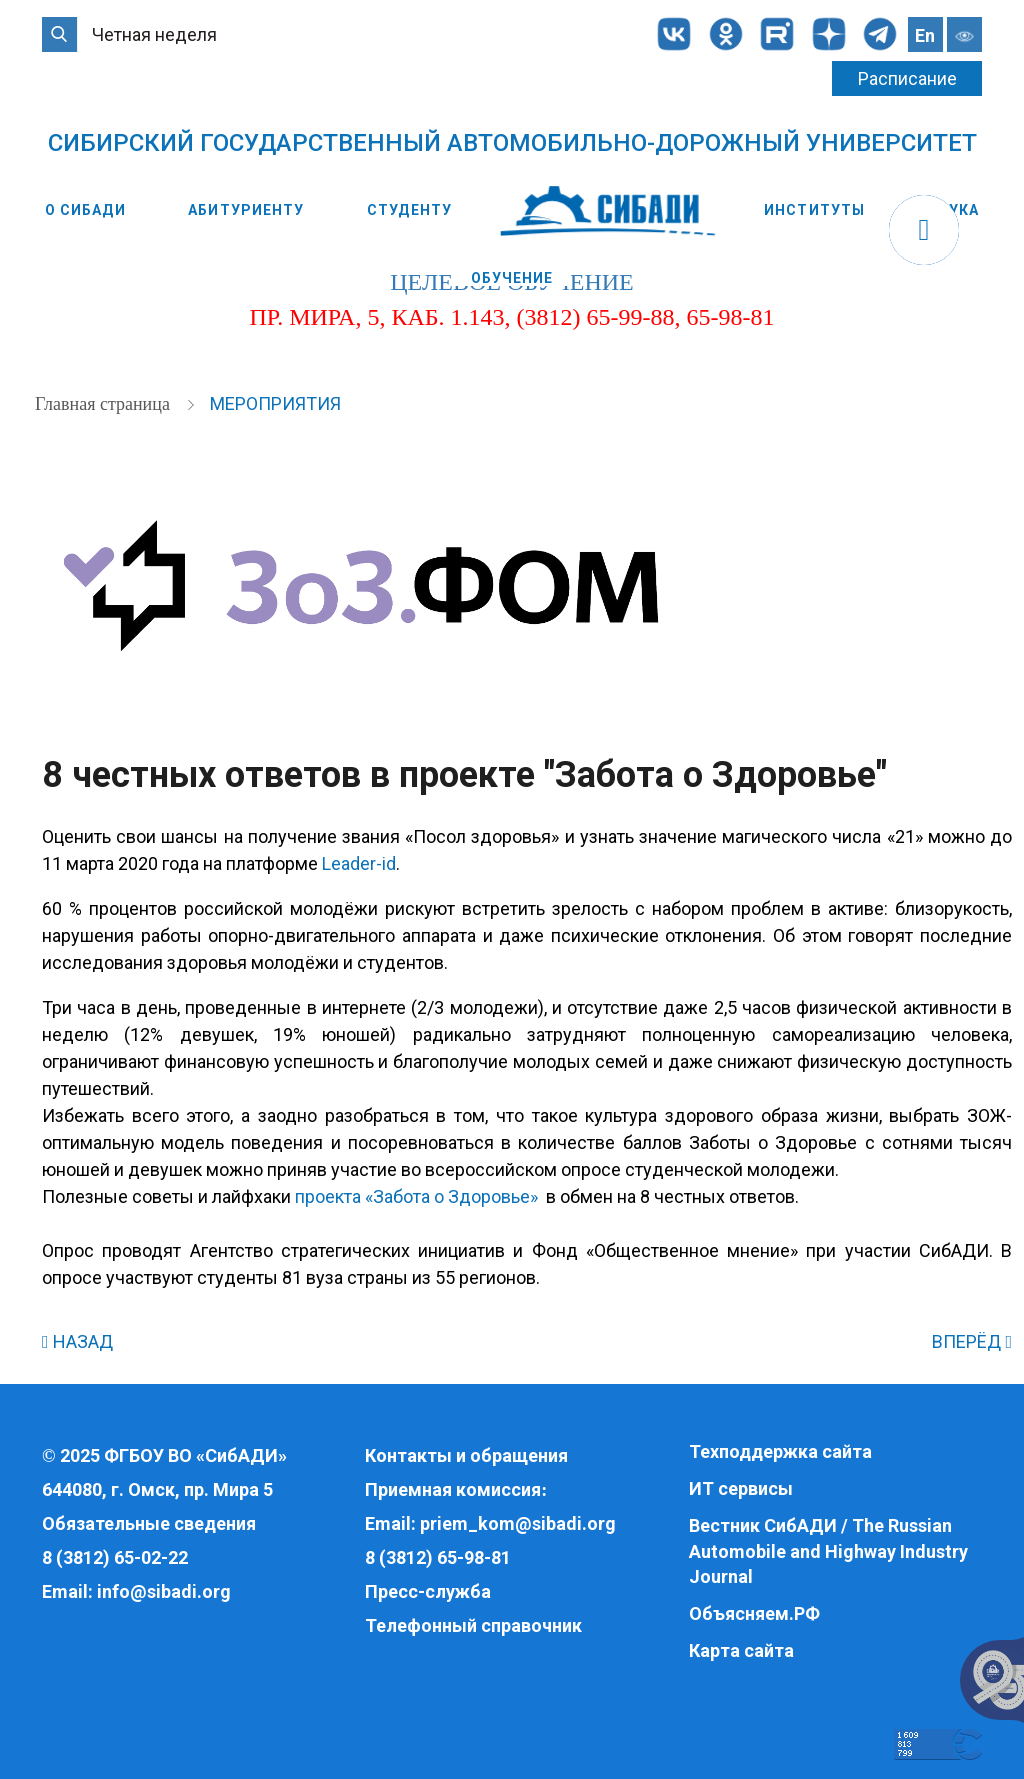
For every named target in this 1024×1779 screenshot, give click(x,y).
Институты (814, 210)
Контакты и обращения (466, 1455)
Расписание (907, 78)
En (925, 35)
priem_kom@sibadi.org (518, 1523)
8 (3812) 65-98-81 (438, 1557)
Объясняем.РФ (754, 1613)
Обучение (512, 278)
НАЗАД (77, 1341)
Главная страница (104, 404)
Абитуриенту (246, 210)
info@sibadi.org (164, 1591)
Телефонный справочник (473, 1625)
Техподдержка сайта (780, 1451)
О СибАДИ (85, 210)
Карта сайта (741, 1650)
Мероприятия (275, 403)
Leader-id (359, 863)
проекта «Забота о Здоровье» (416, 1196)
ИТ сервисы (741, 1488)
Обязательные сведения (149, 1523)
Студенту (409, 210)
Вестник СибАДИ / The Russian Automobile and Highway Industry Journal (828, 1551)
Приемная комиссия (453, 1489)
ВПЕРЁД (972, 1341)
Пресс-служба (428, 1591)
